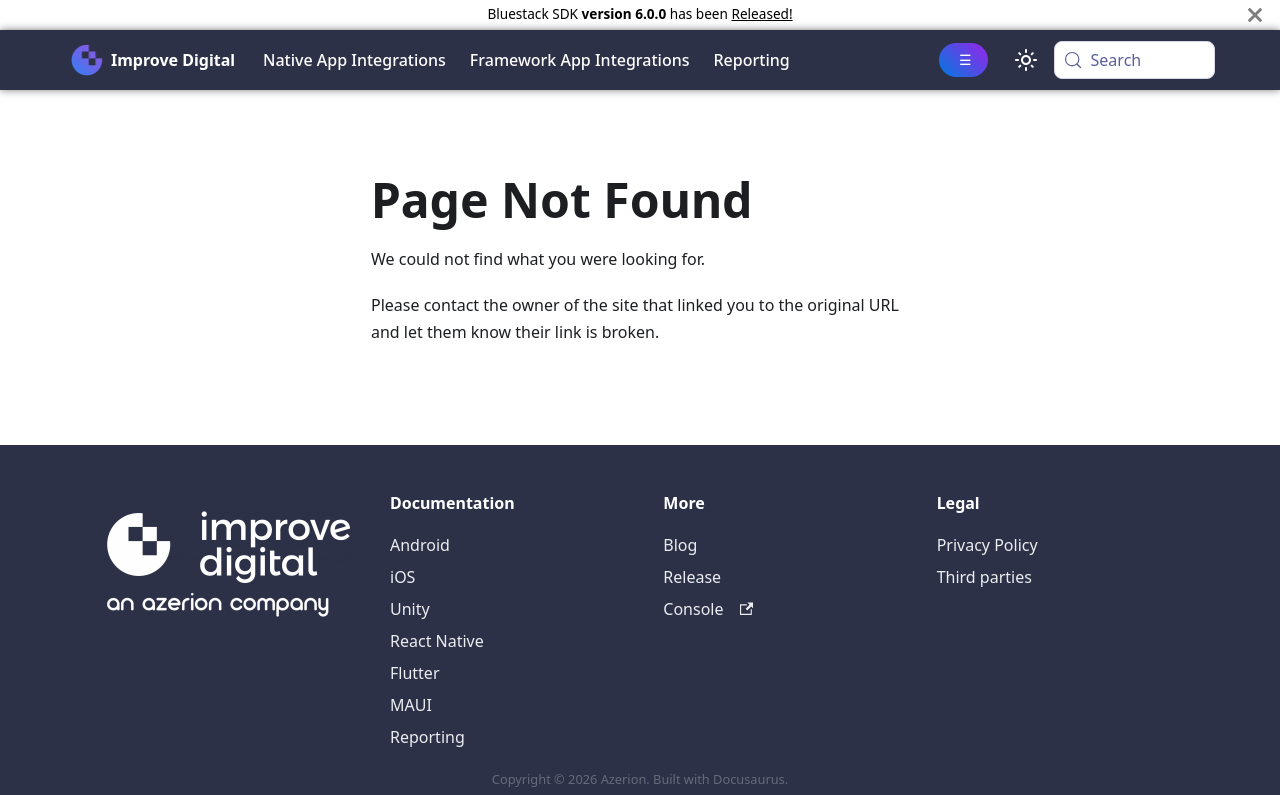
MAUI (411, 705)
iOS (402, 577)
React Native (437, 641)
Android (420, 545)
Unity (410, 609)
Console (708, 609)
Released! (761, 13)
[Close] (1255, 14)
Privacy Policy (987, 545)
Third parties (984, 577)
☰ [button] (965, 59)
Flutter (415, 673)
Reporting (752, 60)
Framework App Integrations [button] (580, 60)
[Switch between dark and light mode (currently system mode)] (1026, 60)
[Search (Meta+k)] (1134, 60)
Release (692, 577)
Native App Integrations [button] (354, 60)
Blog (680, 545)
